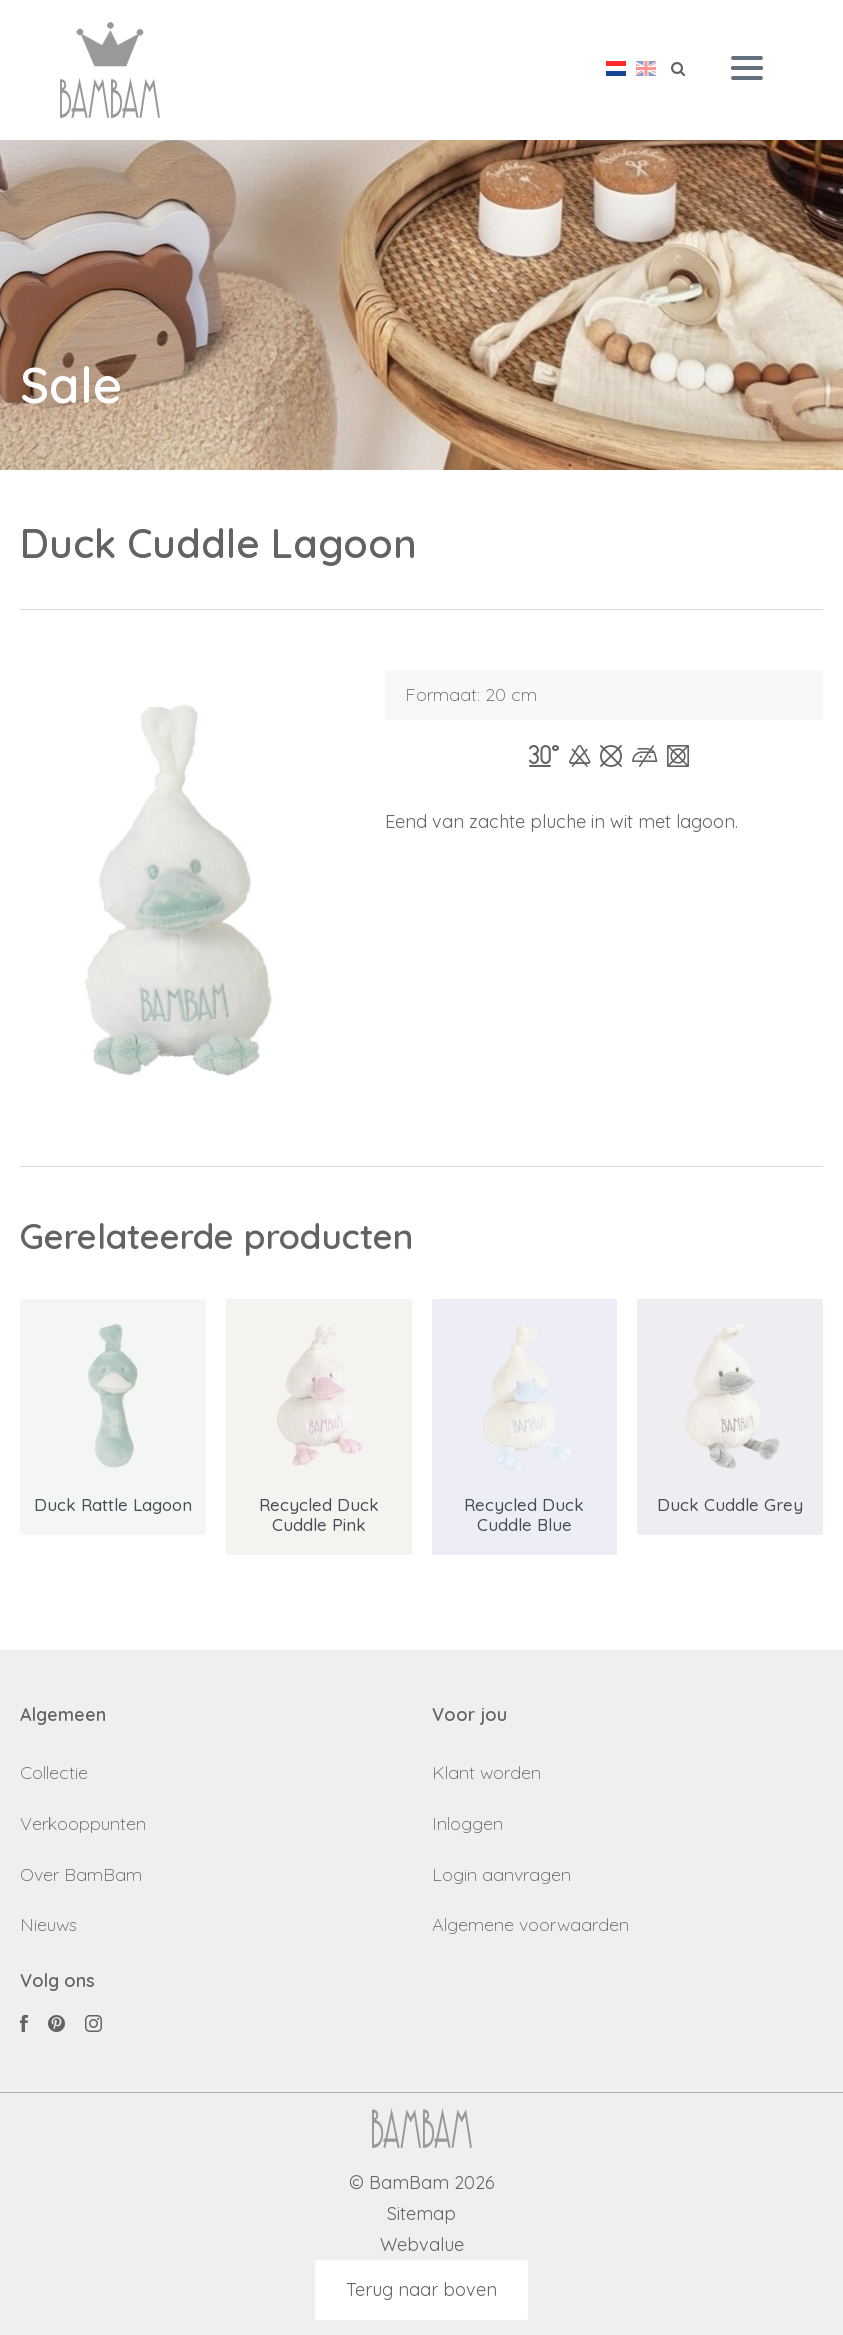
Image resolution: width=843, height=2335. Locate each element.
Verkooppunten (83, 1823)
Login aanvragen (501, 1874)
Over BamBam (81, 1874)
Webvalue (422, 2245)
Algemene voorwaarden (530, 1924)
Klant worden (486, 1772)
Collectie (54, 1772)
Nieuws (48, 1924)
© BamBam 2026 (422, 2183)
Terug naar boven (421, 2289)
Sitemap (421, 2214)
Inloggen (467, 1823)
